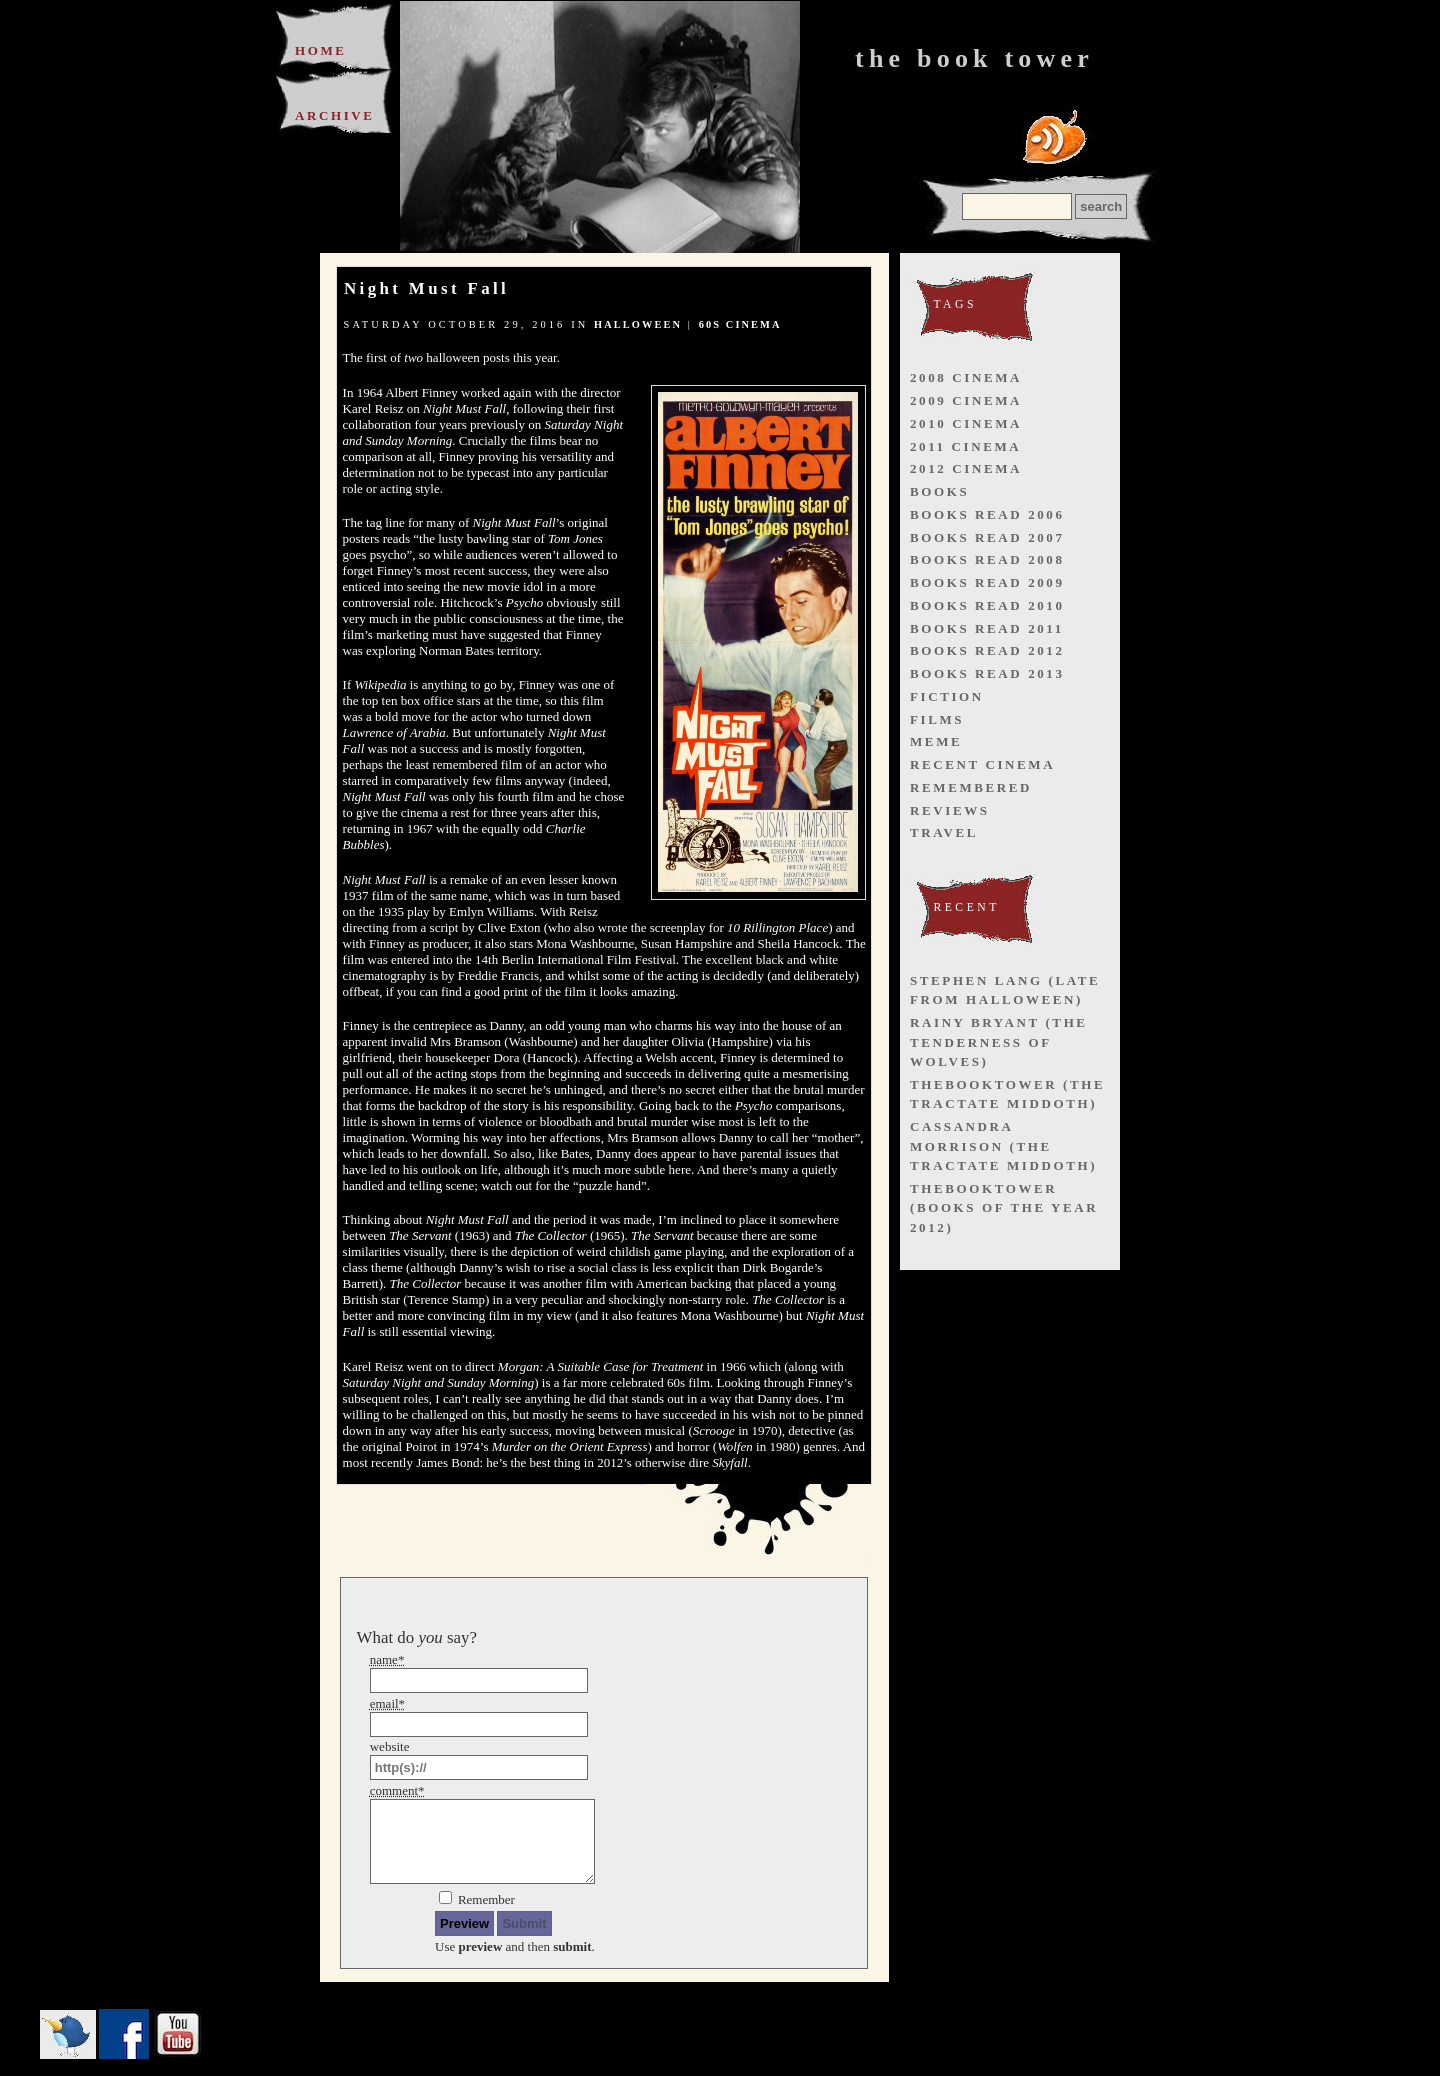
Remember (486, 1899)
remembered (971, 787)
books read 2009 (987, 582)
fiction (947, 696)
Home (321, 50)
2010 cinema (966, 423)
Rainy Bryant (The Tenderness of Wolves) (999, 1042)
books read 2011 (987, 628)
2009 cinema (966, 400)
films (937, 719)
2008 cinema (966, 377)
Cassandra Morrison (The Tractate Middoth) (1003, 1146)
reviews (950, 810)
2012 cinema (966, 468)
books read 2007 (987, 537)
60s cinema (740, 324)
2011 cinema (965, 446)
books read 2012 (987, 650)
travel (944, 832)
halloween (638, 324)
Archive (335, 115)
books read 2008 (987, 559)
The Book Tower (974, 58)
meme (936, 741)
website (390, 1746)
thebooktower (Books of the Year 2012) (1004, 1208)
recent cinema (982, 764)
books (939, 491)
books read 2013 (987, 673)
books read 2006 (987, 514)
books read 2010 (987, 605)
